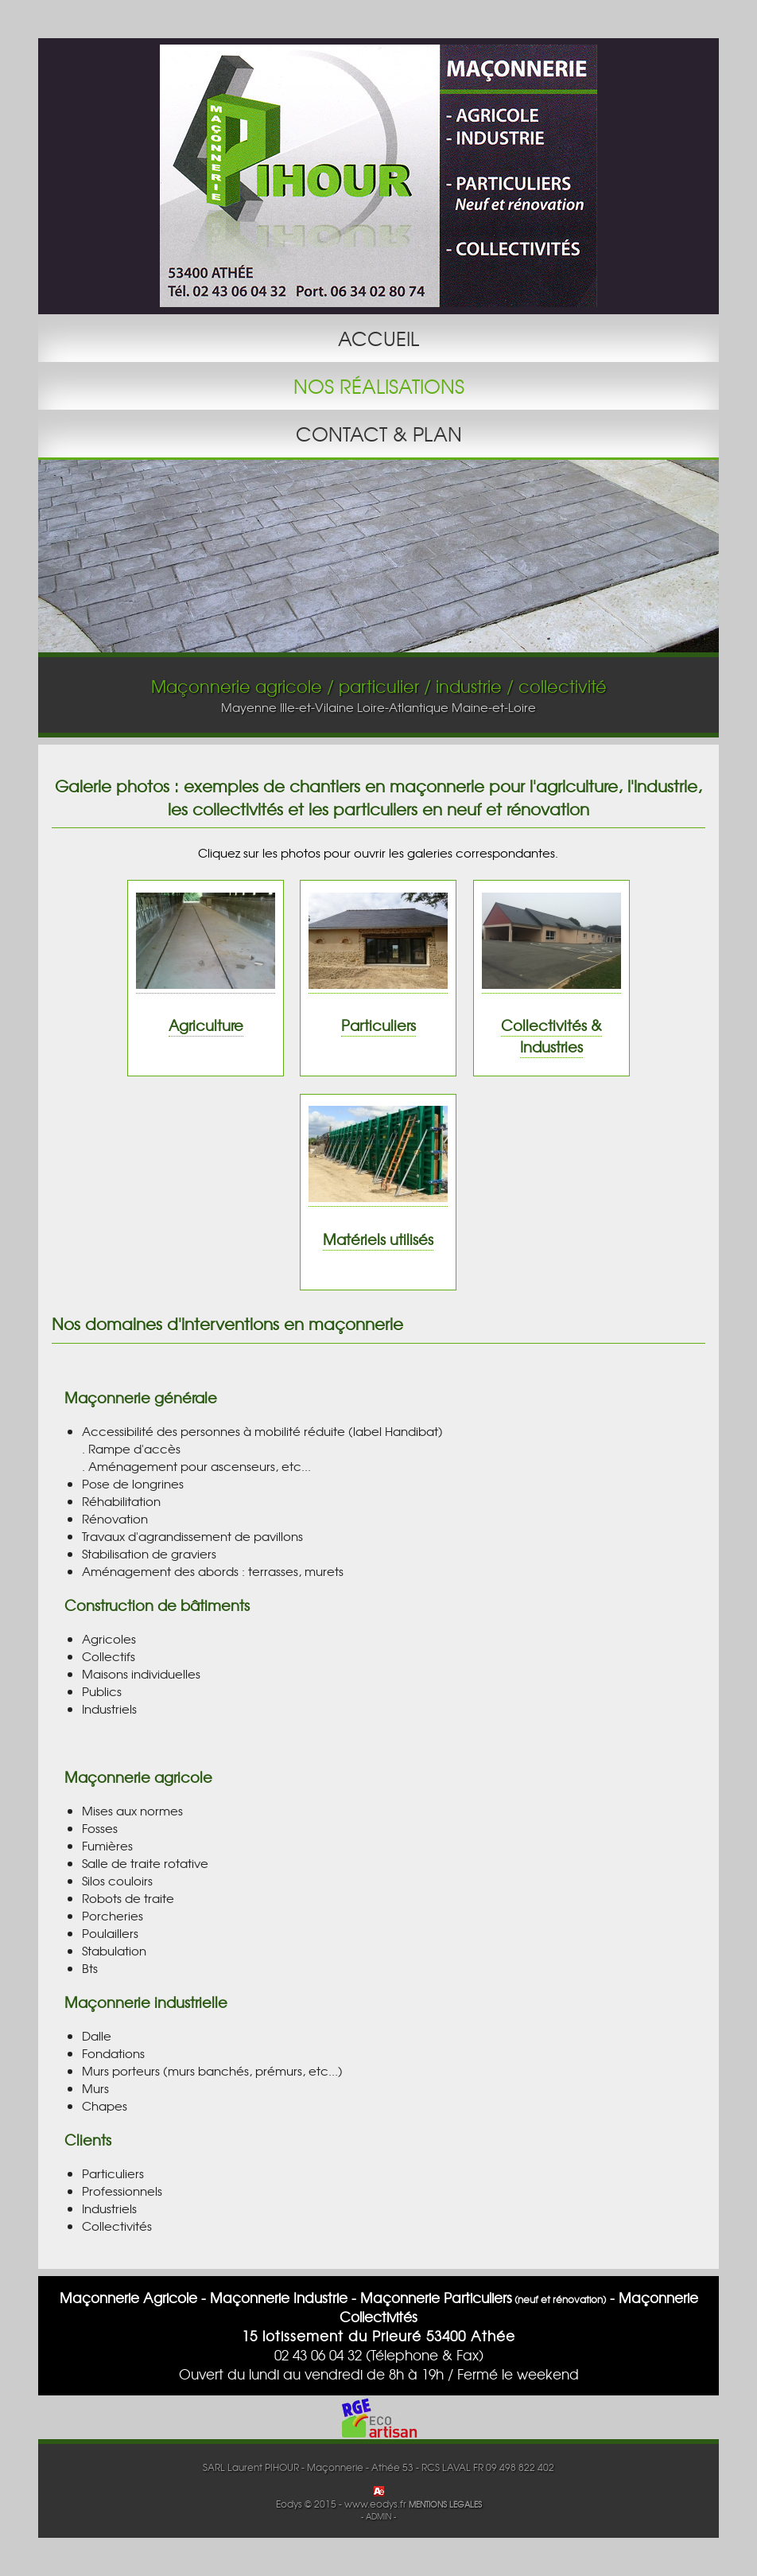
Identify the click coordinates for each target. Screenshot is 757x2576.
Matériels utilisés (378, 1239)
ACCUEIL (378, 338)
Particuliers (378, 1025)
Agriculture (206, 1025)
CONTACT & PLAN (379, 433)
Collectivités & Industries (551, 1035)
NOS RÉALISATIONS (378, 386)
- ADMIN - (378, 2516)
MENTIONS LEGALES (445, 2504)
